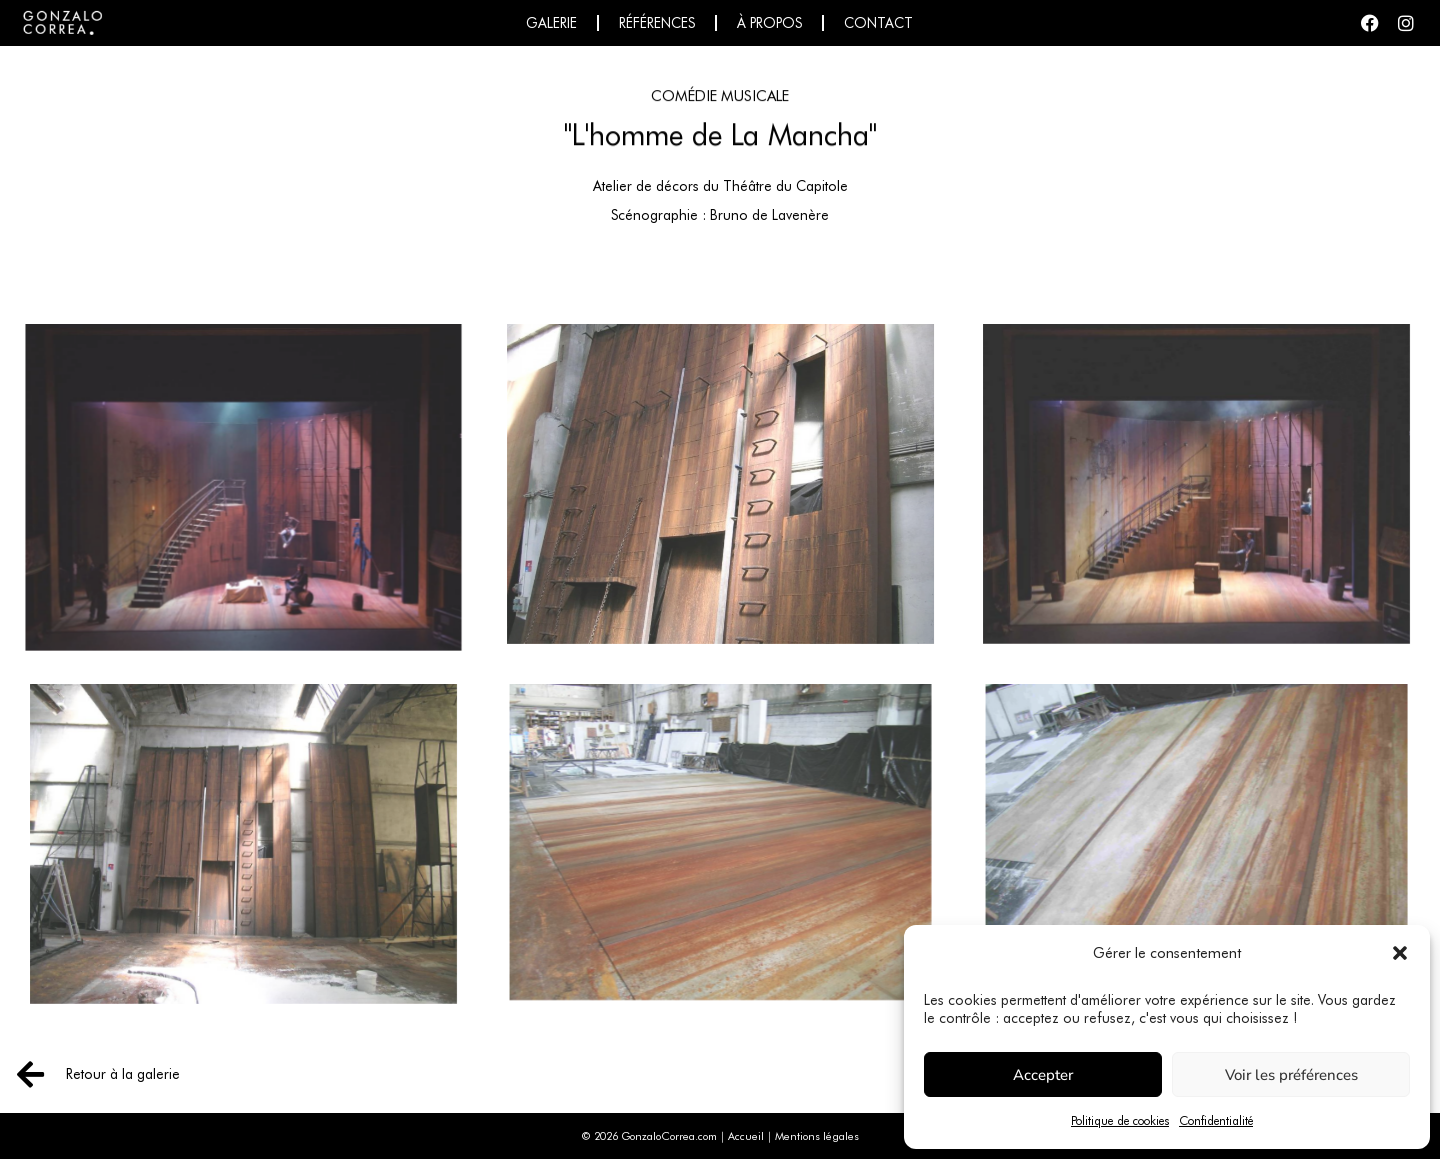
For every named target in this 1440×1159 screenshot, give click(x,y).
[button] (1400, 953)
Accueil (746, 1136)
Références (657, 23)
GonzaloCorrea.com (669, 1136)
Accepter (1043, 1075)
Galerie (551, 23)
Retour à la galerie (123, 1074)
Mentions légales (817, 1136)
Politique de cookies (1120, 1120)
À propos (769, 23)
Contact (878, 23)
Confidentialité (1216, 1120)
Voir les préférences (1291, 1075)
